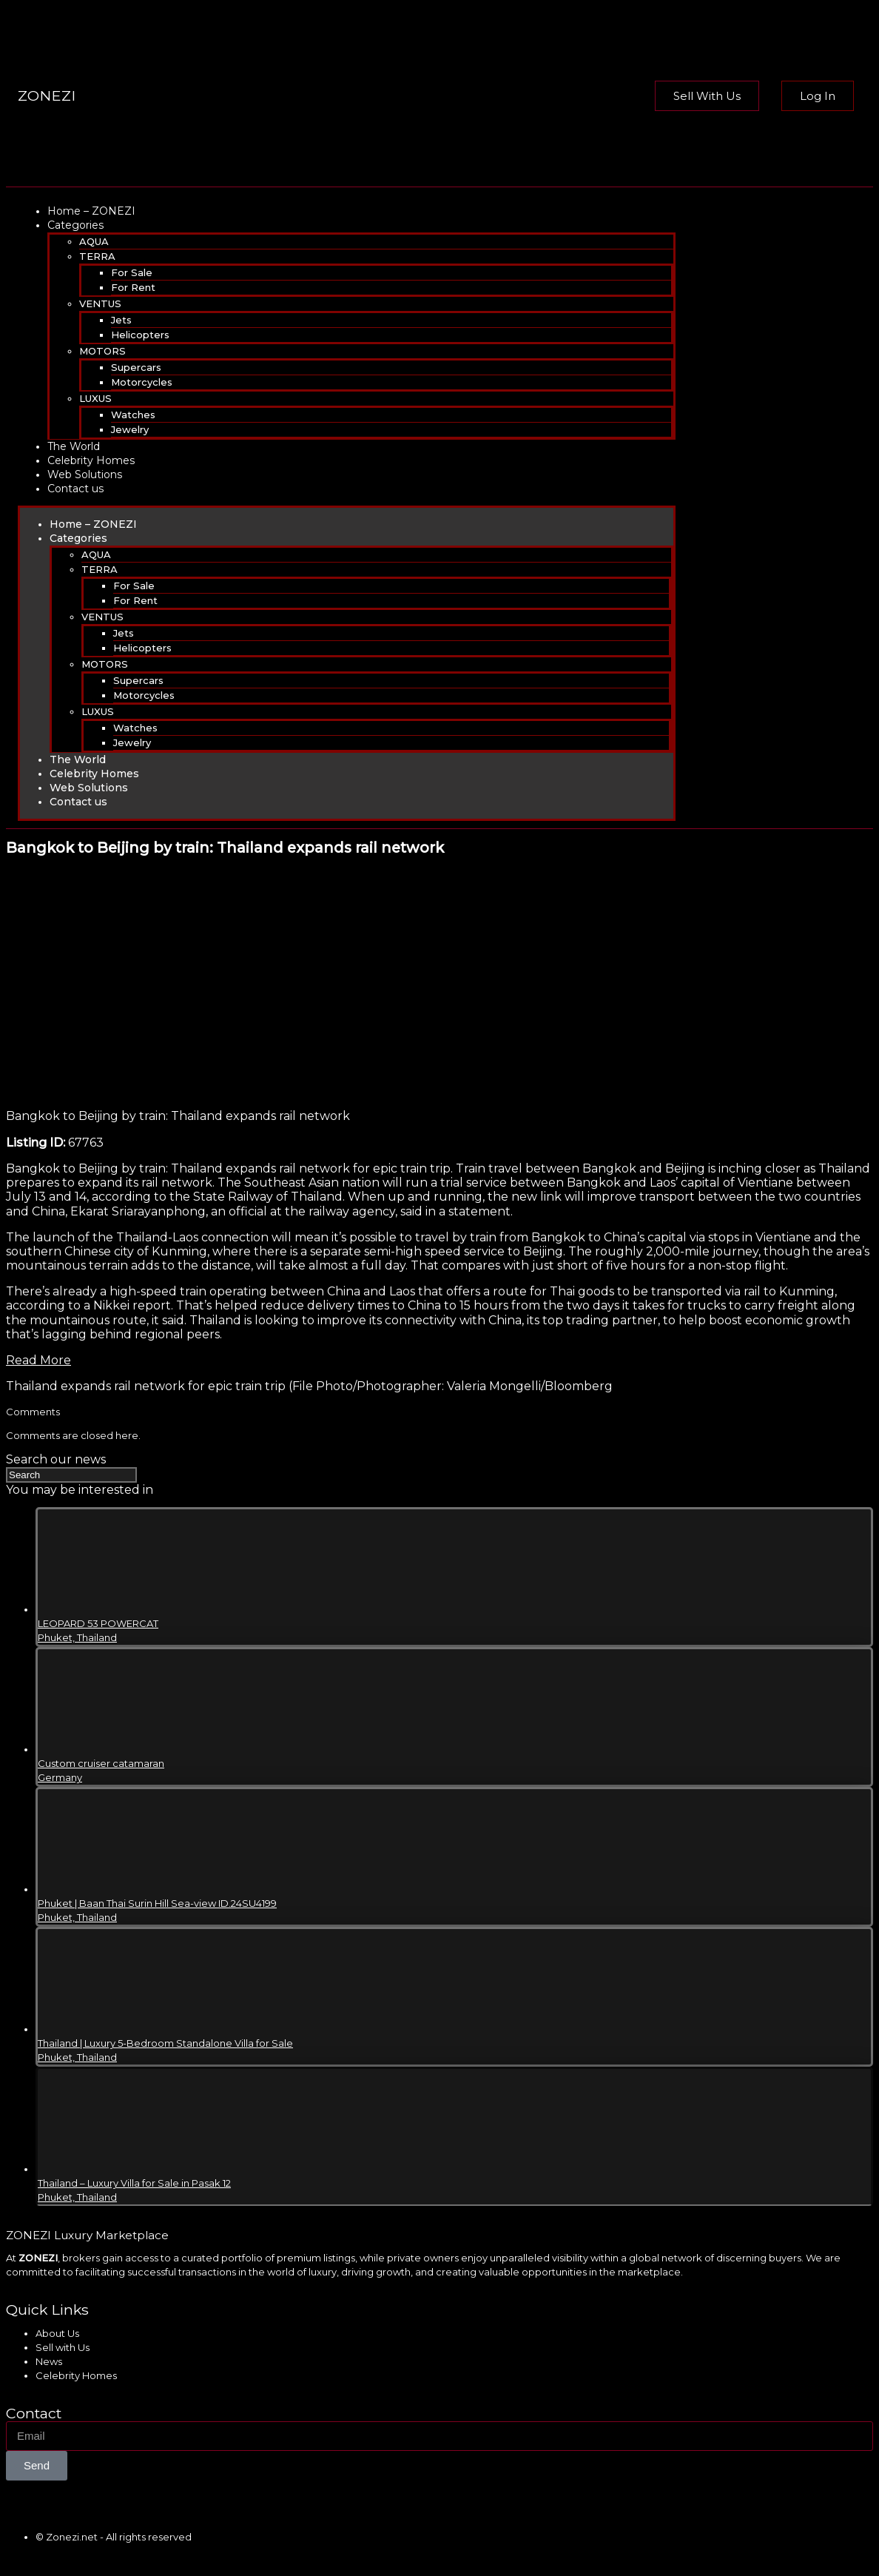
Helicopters (140, 335)
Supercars (136, 367)
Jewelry (130, 429)
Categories (75, 225)
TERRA (97, 256)
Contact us (75, 488)
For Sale (131, 272)
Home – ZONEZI (91, 211)
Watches (133, 414)
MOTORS (102, 351)
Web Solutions (84, 474)
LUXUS (95, 398)
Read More (38, 1360)
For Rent (133, 287)
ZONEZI (46, 95)
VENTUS (100, 303)
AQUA (94, 241)
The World (73, 446)
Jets (121, 320)
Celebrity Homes (91, 460)
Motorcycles (141, 382)
